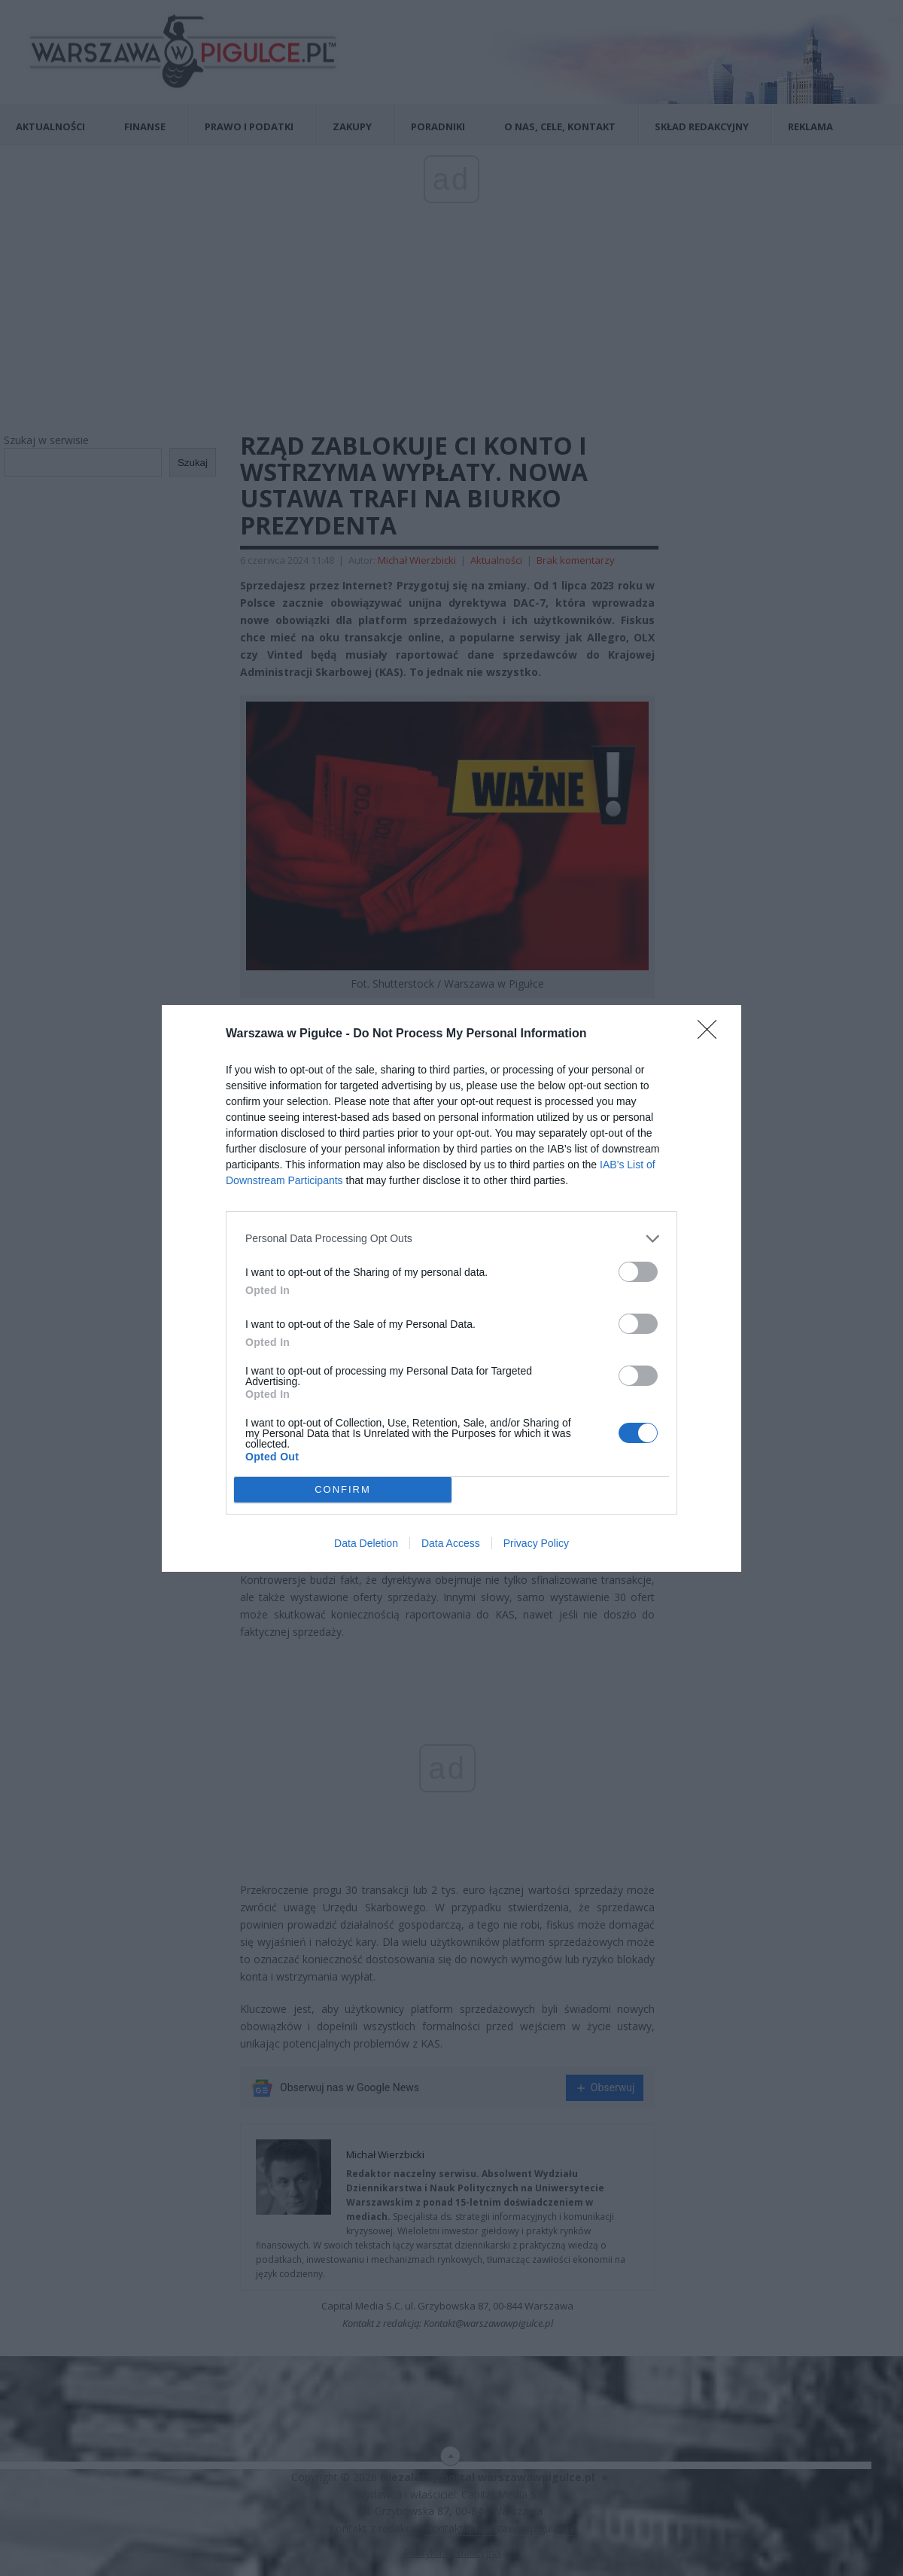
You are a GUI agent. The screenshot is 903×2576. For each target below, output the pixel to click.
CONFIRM (343, 1488)
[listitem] (451, 1239)
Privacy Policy (536, 1543)
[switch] (638, 1272)
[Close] (712, 1034)
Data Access (450, 1543)
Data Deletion (366, 1543)
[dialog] (451, 1288)
